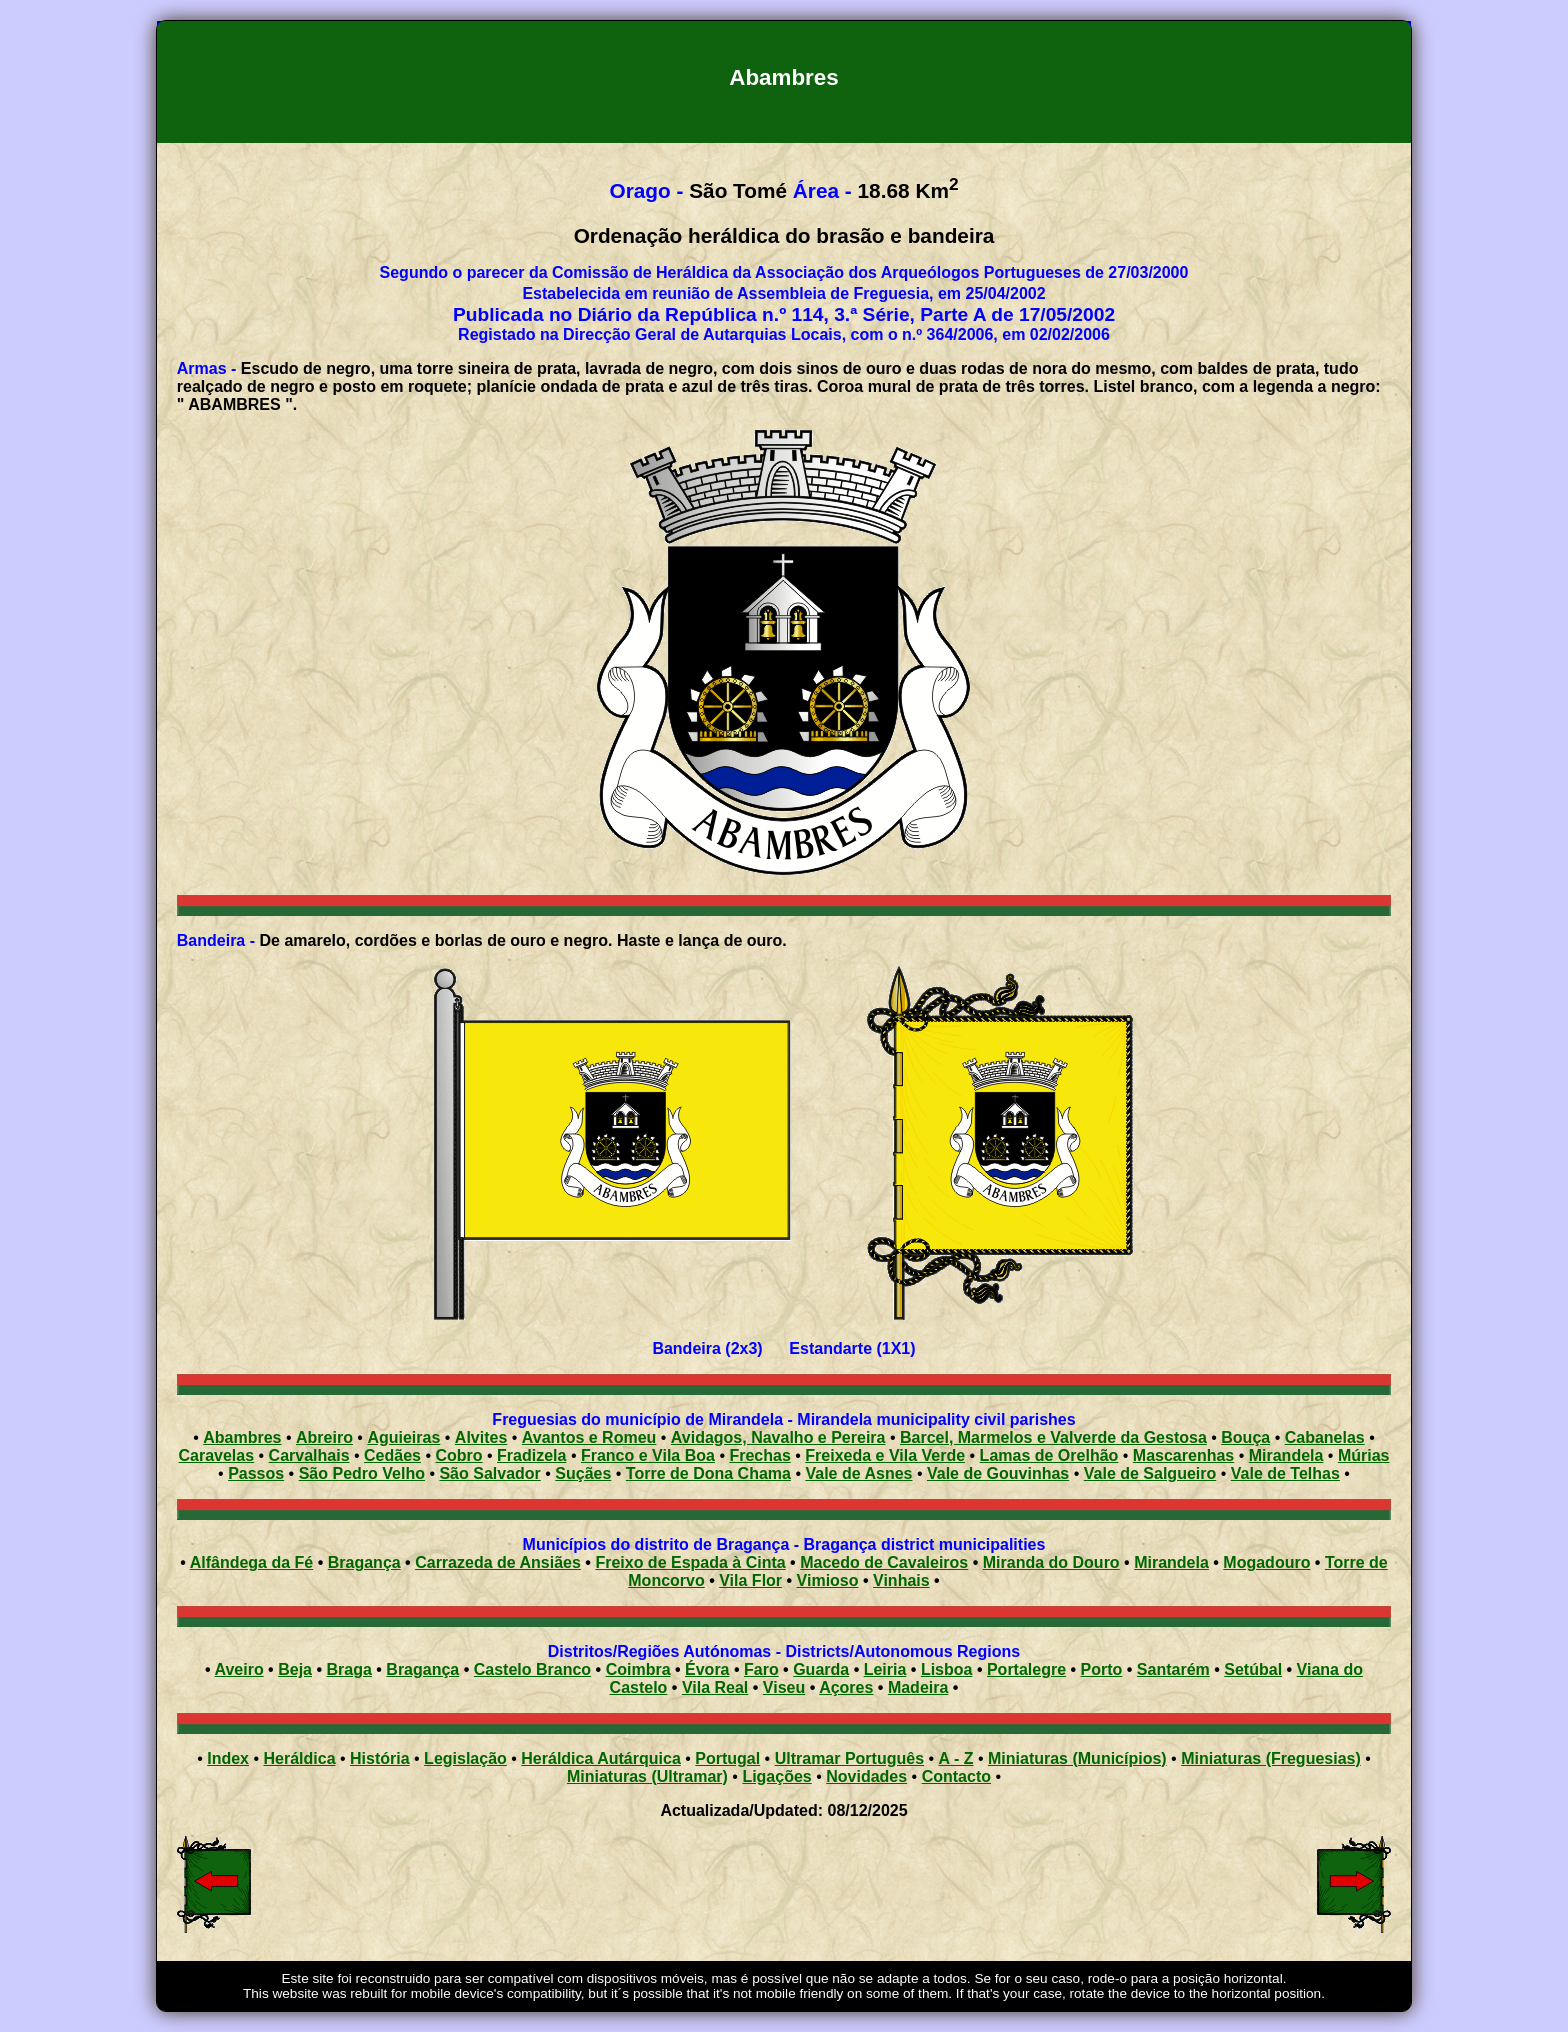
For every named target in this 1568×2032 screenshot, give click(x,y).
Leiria (885, 1669)
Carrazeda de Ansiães (498, 1562)
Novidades (866, 1776)
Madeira (918, 1687)
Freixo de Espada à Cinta (690, 1562)
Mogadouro (1266, 1562)
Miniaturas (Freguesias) (1271, 1758)
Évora (707, 1669)
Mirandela (1171, 1562)
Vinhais (901, 1580)
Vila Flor (750, 1580)
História (380, 1758)
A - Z (956, 1758)
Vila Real (715, 1687)
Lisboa (947, 1669)
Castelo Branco (532, 1669)
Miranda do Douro (1051, 1562)
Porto (1102, 1669)
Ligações (776, 1776)
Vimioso (828, 1580)
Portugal (727, 1758)
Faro (761, 1669)
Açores (846, 1687)
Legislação (465, 1758)
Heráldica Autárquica (600, 1758)
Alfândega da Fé (252, 1562)
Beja (295, 1669)
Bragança (364, 1562)
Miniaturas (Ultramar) (647, 1776)
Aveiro (238, 1669)
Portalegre (1026, 1669)
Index (228, 1758)
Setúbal (1253, 1669)
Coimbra (638, 1669)
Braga (348, 1669)
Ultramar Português (849, 1758)
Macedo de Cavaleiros (884, 1562)
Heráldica (299, 1758)
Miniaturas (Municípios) (1077, 1758)
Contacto (956, 1776)
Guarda (821, 1669)
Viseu (784, 1687)
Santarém (1173, 1669)
